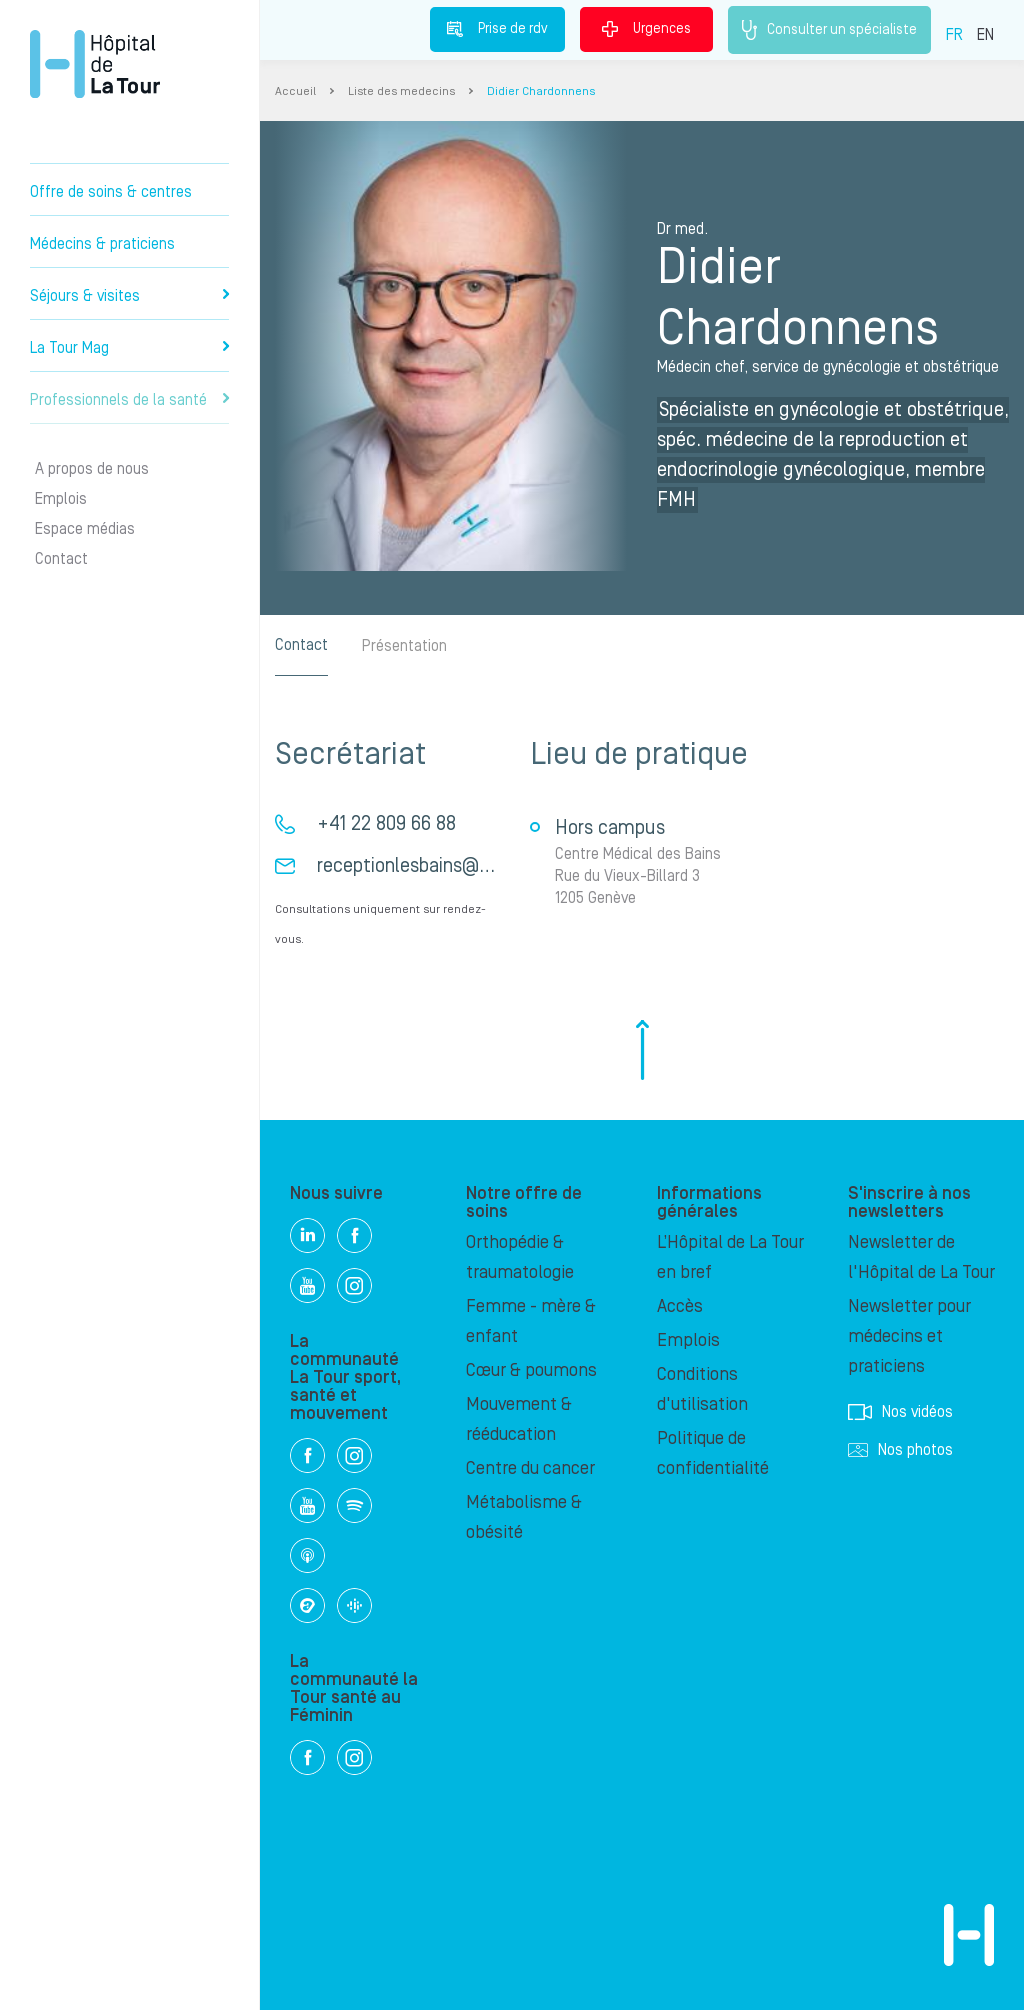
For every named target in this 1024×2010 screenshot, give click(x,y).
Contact (61, 559)
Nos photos (900, 1450)
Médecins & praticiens (102, 244)
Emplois (61, 499)
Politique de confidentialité (713, 1453)
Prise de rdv (497, 29)
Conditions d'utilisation (702, 1389)
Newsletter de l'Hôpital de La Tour (921, 1257)
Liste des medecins (401, 91)
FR (954, 35)
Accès (680, 1306)
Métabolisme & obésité (524, 1517)
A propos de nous (92, 469)
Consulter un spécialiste (829, 30)
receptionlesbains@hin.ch (422, 866)
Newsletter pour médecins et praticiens (909, 1336)
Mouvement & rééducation (519, 1419)
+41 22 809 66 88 (386, 824)
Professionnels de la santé (129, 400)
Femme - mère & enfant (531, 1321)
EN (985, 35)
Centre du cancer (530, 1468)
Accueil (295, 91)
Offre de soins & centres (111, 192)
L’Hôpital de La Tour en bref (730, 1257)
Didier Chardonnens (541, 91)
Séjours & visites (129, 296)
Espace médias (85, 529)
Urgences (646, 29)
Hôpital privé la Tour (95, 64)
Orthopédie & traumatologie (520, 1257)
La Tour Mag (129, 348)
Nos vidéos (900, 1412)
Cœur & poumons (531, 1370)
